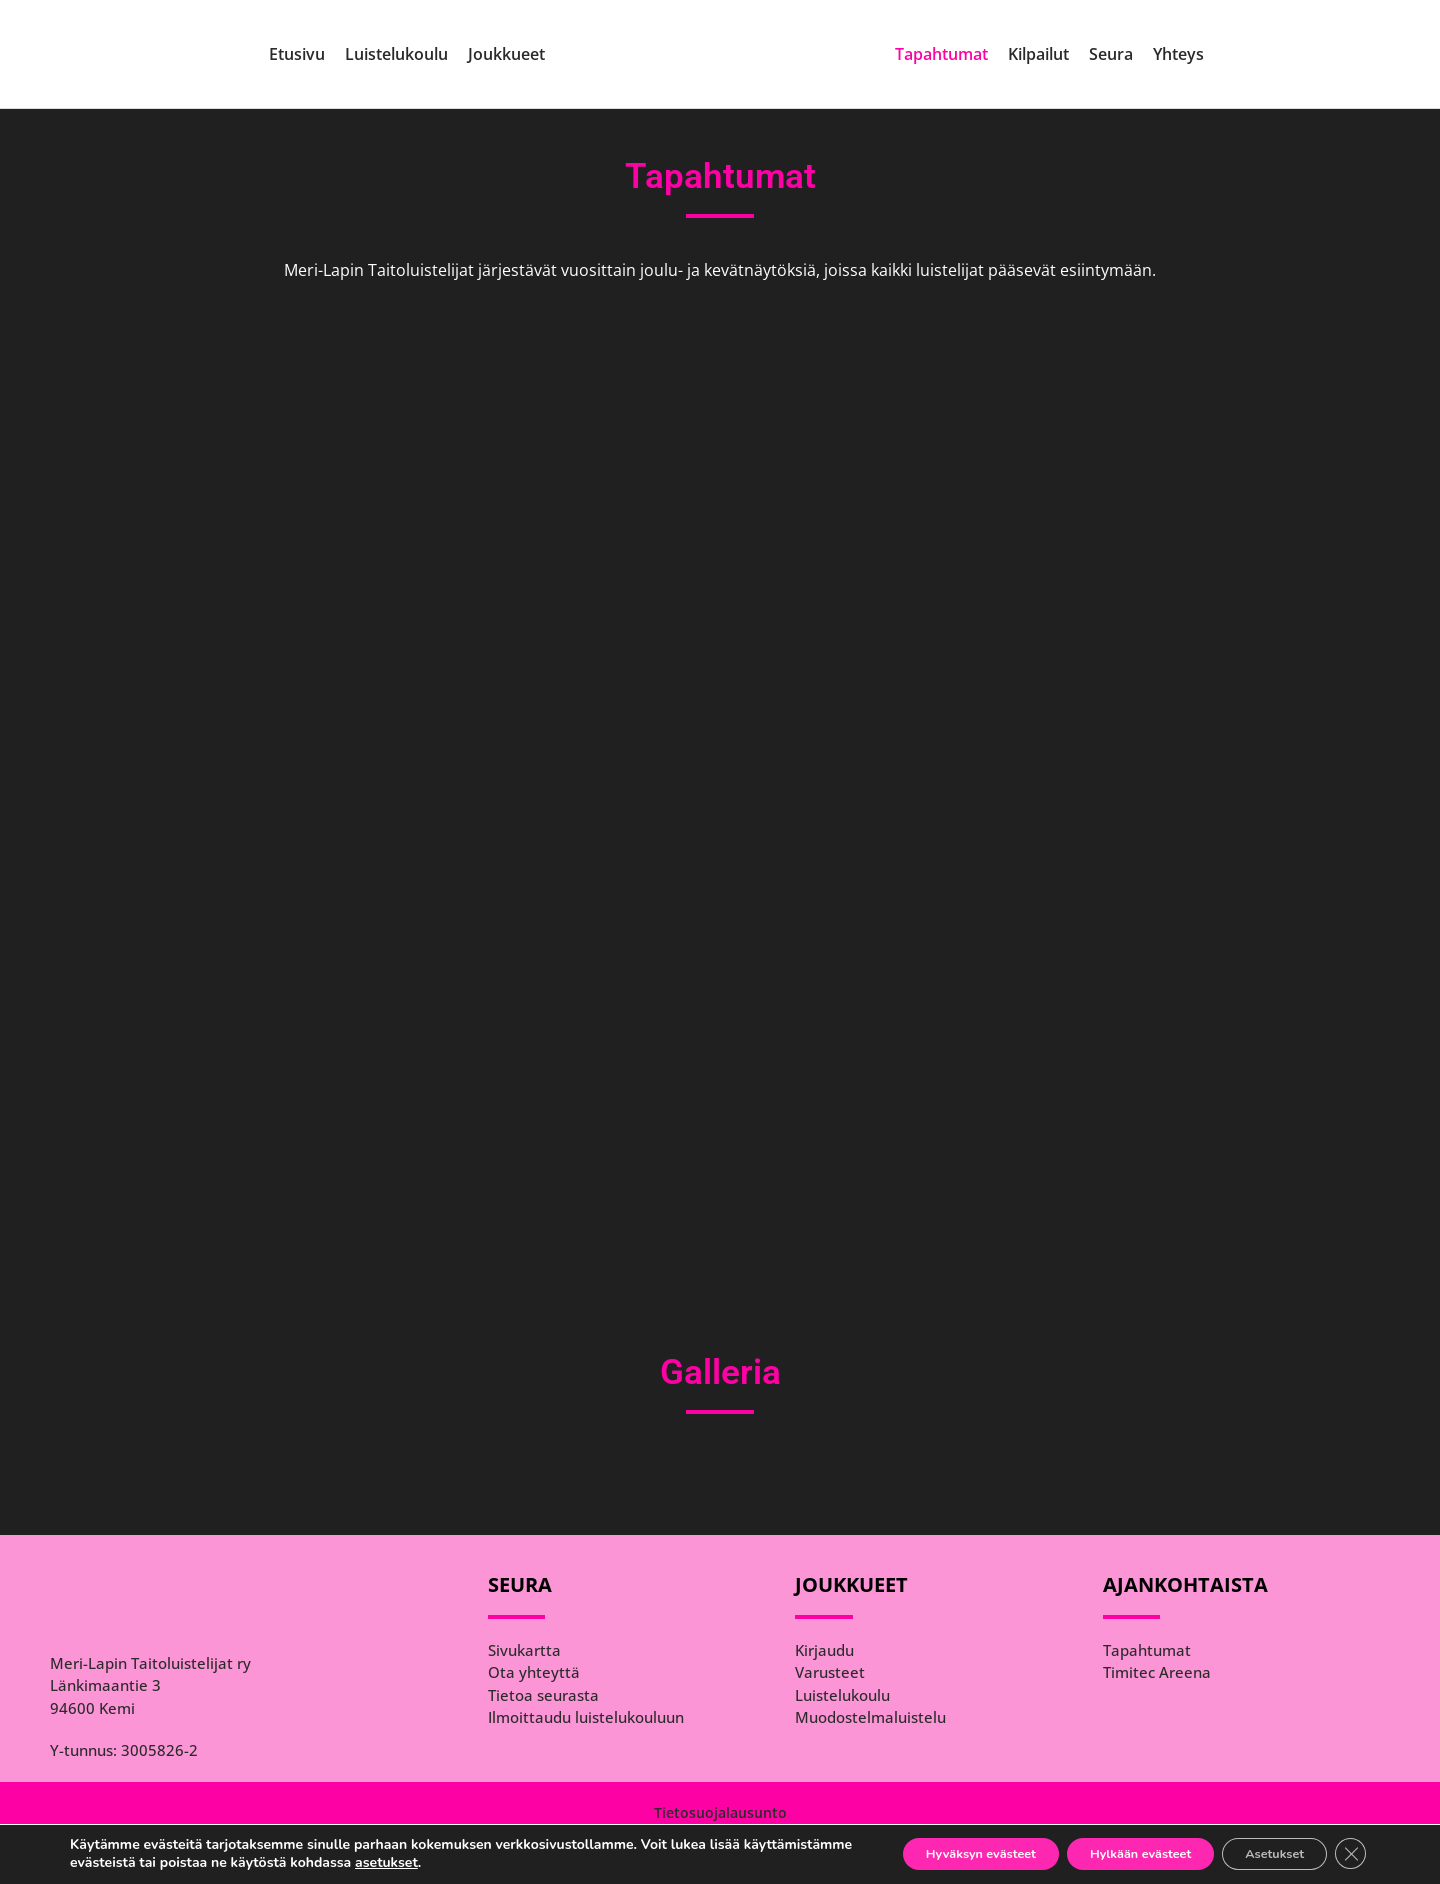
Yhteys (1178, 54)
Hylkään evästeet (1102, 1852)
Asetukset (1259, 1852)
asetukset (498, 1862)
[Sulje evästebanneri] (1348, 1853)
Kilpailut (1038, 54)
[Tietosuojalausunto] (720, 1812)
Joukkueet (506, 54)
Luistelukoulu (396, 54)
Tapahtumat (941, 54)
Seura (1111, 54)
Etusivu (297, 54)
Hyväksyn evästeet (917, 1852)
